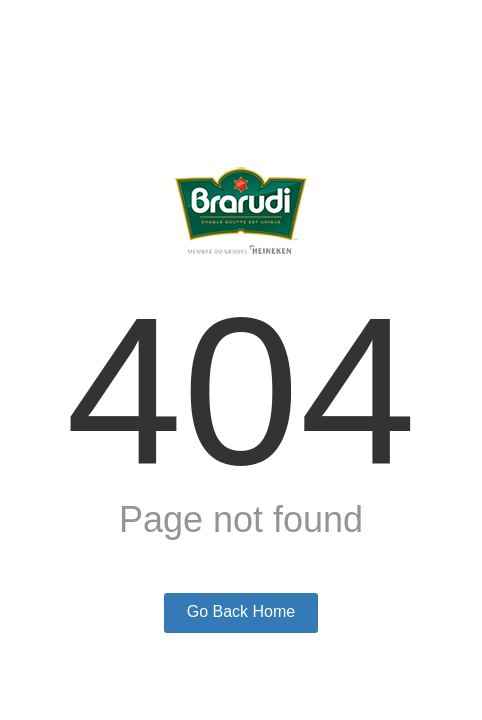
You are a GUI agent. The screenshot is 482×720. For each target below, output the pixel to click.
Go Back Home (241, 611)
